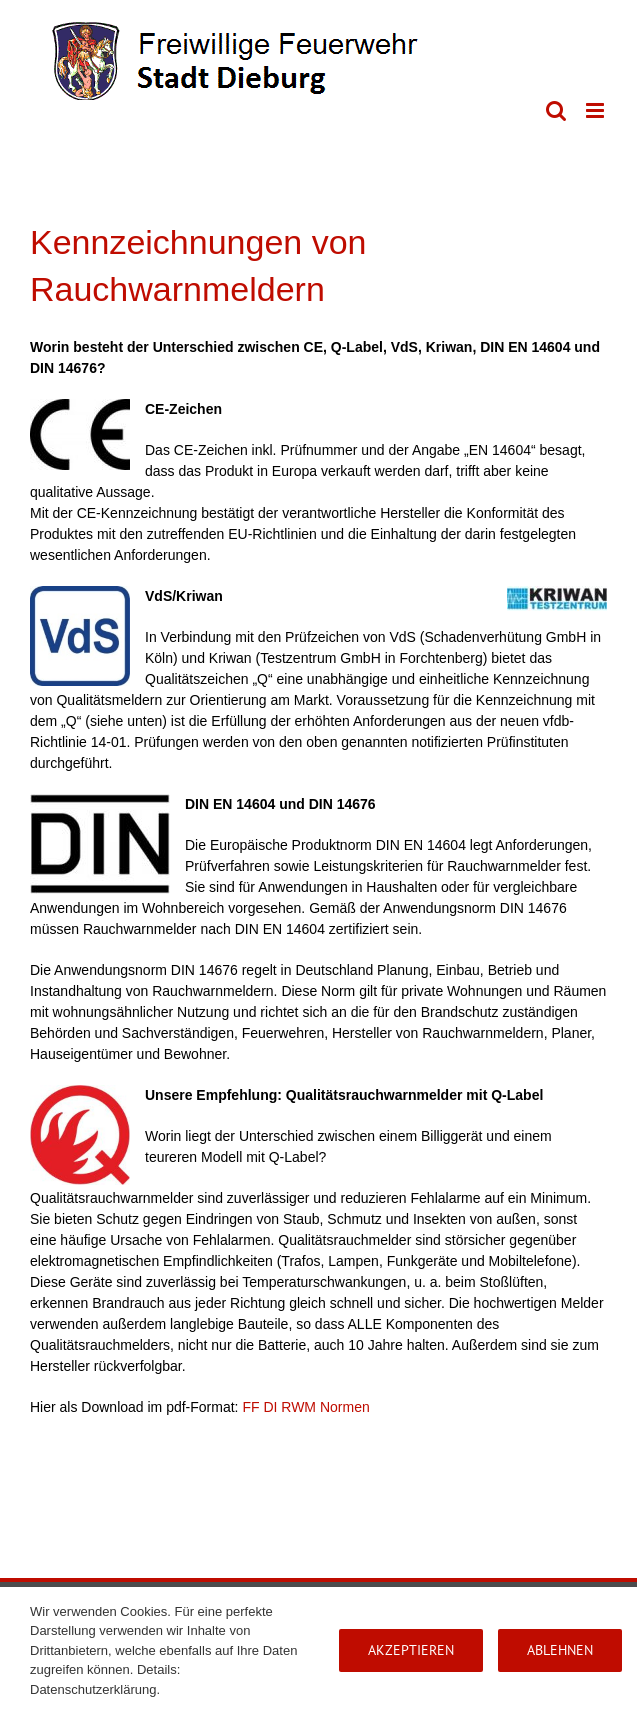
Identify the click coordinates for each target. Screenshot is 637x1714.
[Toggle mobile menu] (596, 110)
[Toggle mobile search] (556, 110)
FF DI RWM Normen (305, 1407)
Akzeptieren (411, 1650)
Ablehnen (560, 1650)
